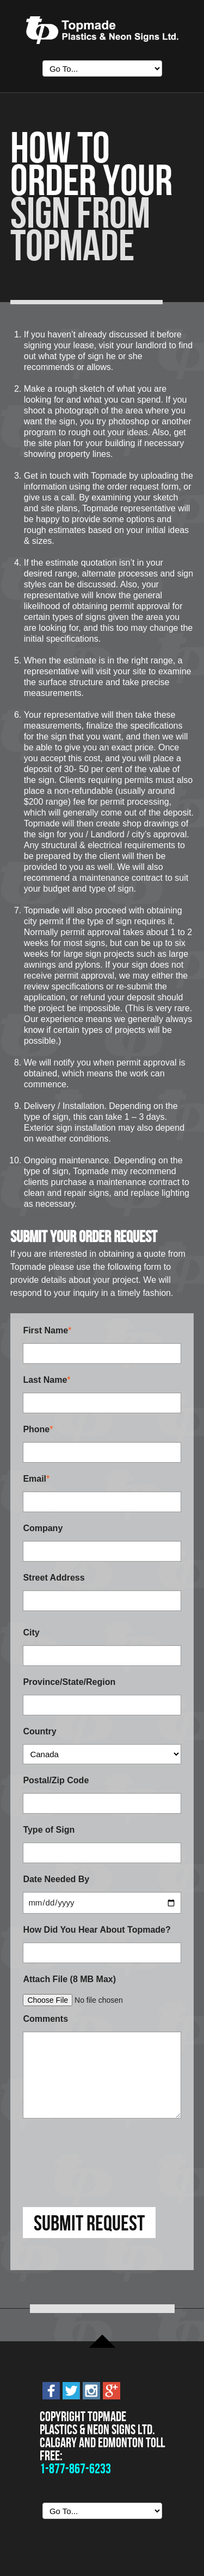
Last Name (45, 1379)
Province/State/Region (69, 1682)
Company (43, 1528)
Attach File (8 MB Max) (69, 1979)
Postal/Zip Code (56, 1780)
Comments (45, 2018)
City (31, 1632)
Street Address (53, 1577)
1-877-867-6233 (75, 2468)
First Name (45, 1330)
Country (39, 1731)
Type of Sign (49, 1829)
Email (34, 1478)
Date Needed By (56, 1879)
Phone (36, 1429)
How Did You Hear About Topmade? (96, 1929)
